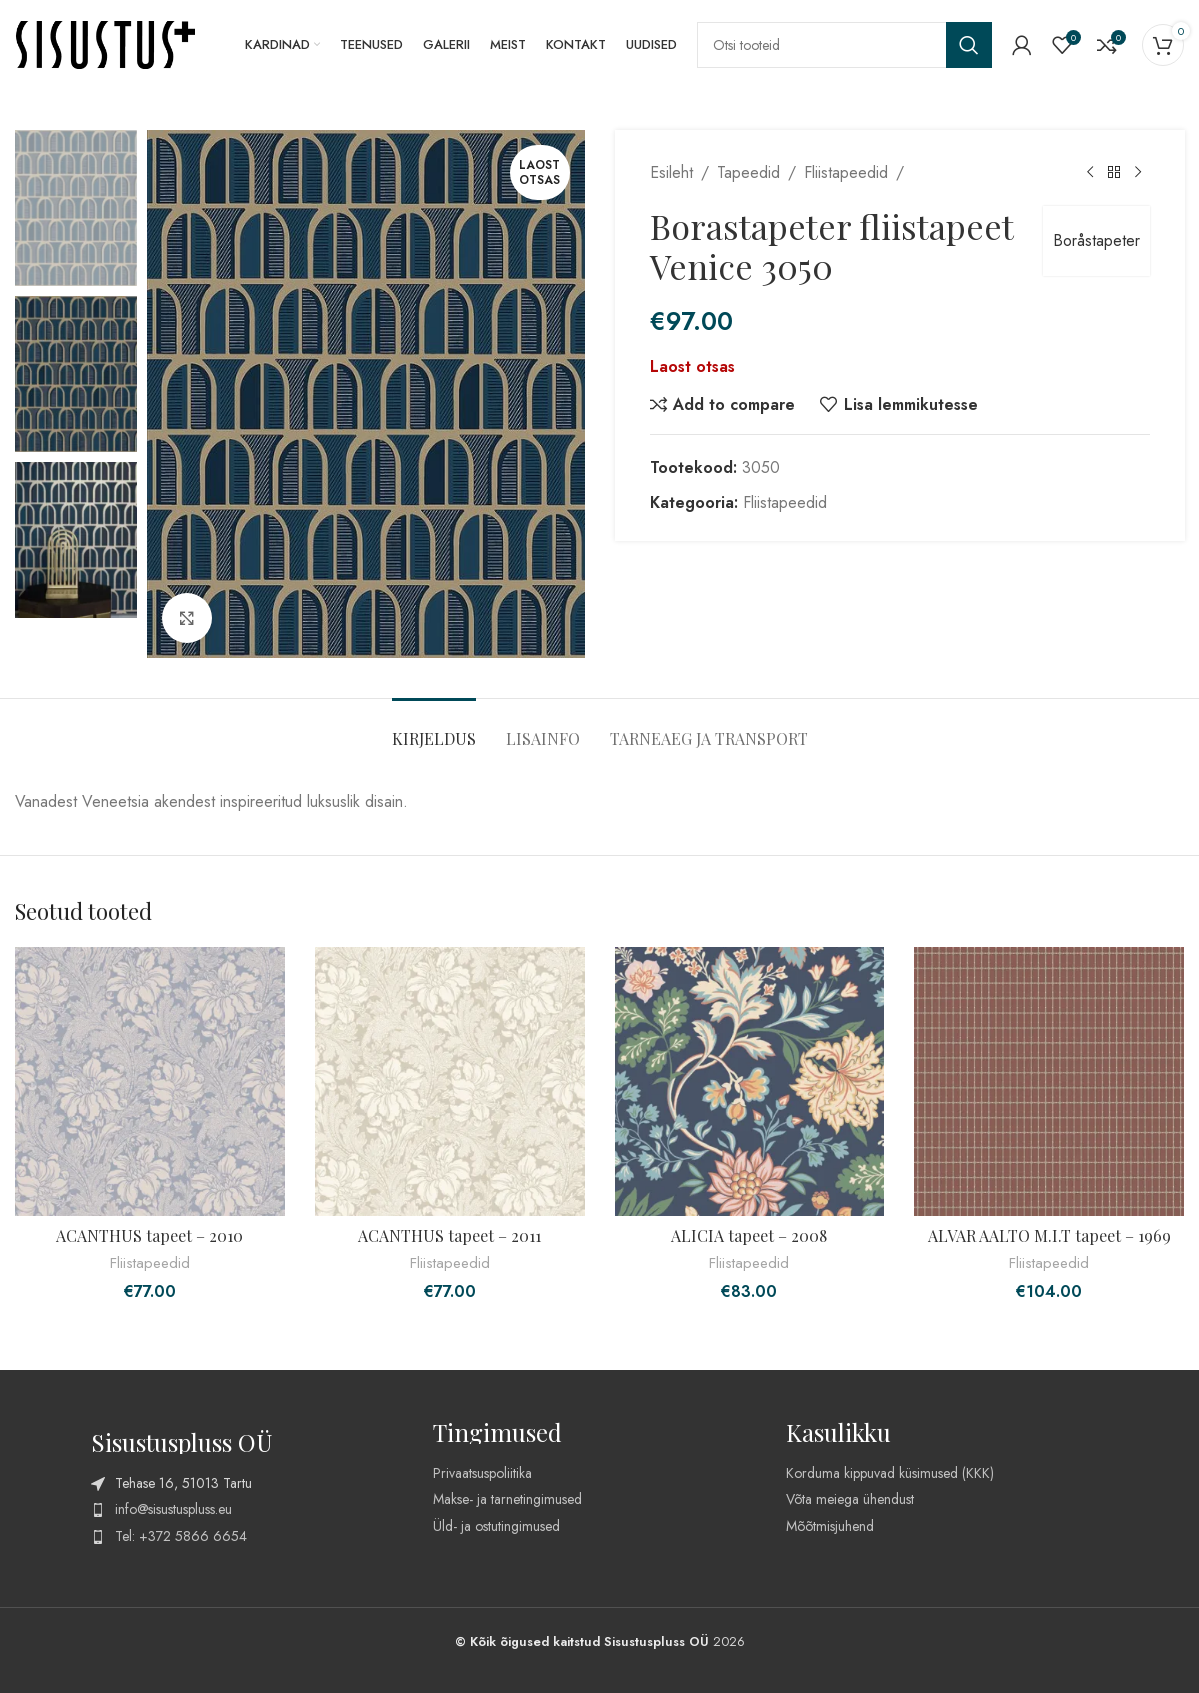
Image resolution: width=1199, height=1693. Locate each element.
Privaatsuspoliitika (482, 1473)
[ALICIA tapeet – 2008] (750, 1082)
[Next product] (1137, 173)
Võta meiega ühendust (850, 1499)
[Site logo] (105, 43)
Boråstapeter (1095, 240)
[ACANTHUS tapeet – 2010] (150, 1082)
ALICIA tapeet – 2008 (749, 1235)
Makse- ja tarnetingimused (507, 1499)
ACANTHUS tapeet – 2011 (449, 1235)
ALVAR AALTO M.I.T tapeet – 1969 (1049, 1235)
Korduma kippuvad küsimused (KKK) (890, 1473)
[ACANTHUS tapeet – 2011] (450, 1082)
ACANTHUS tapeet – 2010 (149, 1235)
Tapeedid (748, 172)
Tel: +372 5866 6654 (181, 1536)
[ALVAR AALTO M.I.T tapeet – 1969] (1049, 1082)
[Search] (844, 45)
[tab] (434, 728)
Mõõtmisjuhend (830, 1526)
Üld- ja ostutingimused (496, 1526)
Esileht (671, 172)
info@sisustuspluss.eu (173, 1509)
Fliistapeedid (846, 172)
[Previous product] (1089, 173)
